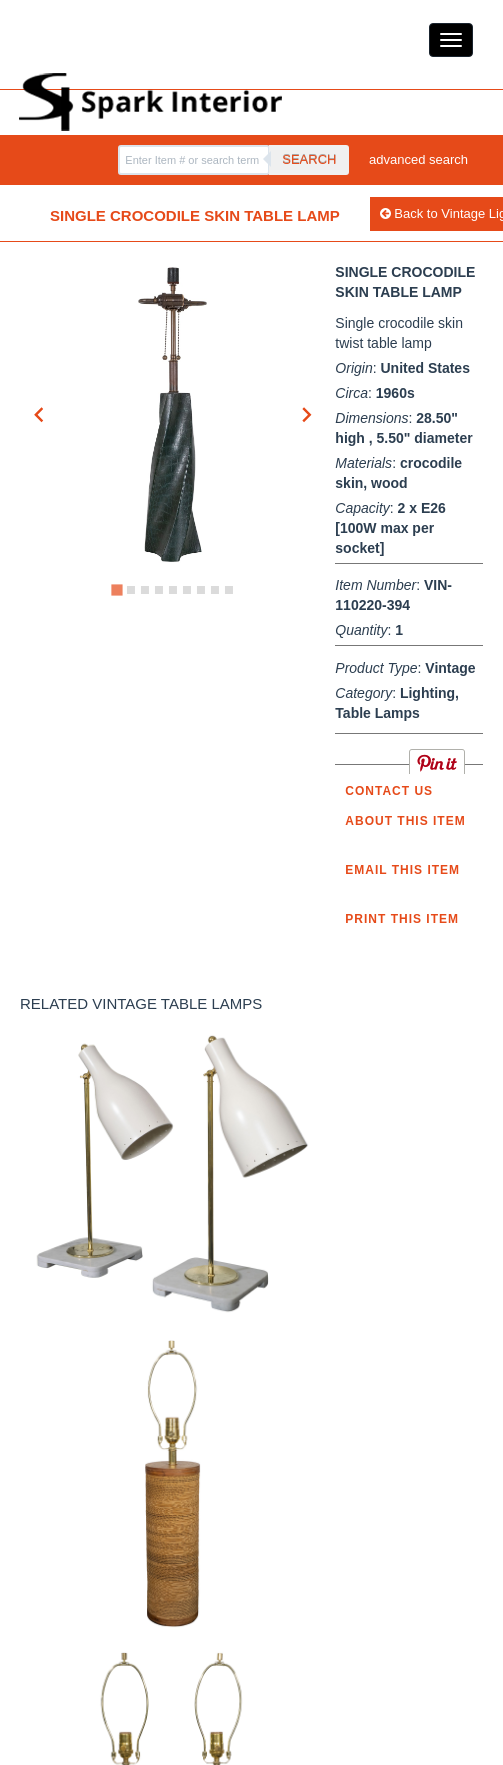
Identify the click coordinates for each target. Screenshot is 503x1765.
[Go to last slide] (40, 415)
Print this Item (402, 919)
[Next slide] (306, 415)
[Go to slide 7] (201, 590)
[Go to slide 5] (173, 590)
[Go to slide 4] (159, 590)
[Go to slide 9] (229, 590)
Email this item (402, 870)
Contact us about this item (405, 806)
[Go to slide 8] (215, 590)
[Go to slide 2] (131, 590)
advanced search (418, 159)
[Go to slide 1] (116, 590)
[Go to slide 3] (145, 590)
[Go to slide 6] (187, 590)
